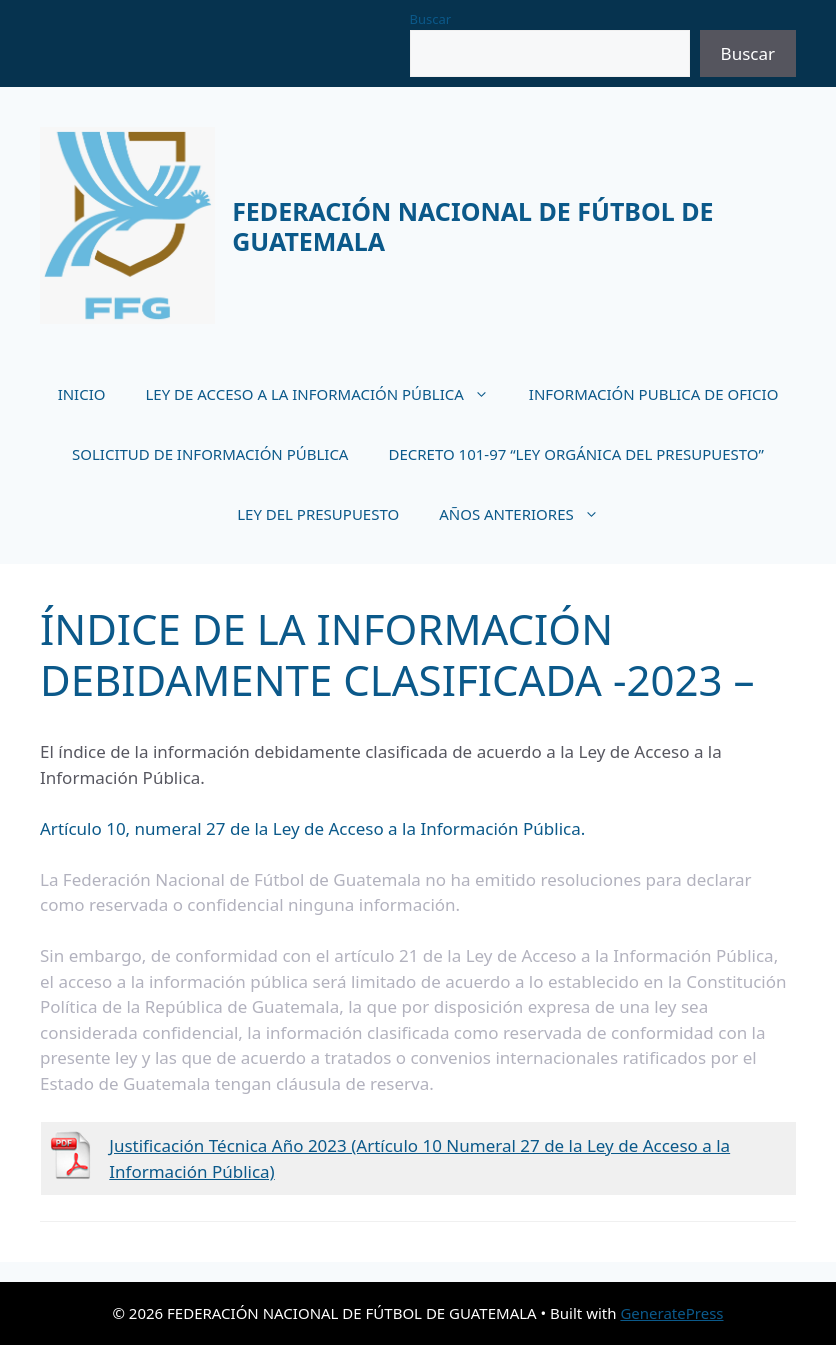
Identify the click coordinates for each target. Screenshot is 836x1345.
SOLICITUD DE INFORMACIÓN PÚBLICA (210, 454)
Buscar (431, 19)
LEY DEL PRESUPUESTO (318, 514)
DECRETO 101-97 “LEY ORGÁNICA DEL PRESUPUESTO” (575, 454)
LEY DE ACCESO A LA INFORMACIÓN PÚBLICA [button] (326, 394)
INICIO (82, 394)
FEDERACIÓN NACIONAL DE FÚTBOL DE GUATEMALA (472, 226)
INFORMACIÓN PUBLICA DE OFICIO (654, 394)
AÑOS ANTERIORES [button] (529, 514)
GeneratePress (671, 1313)
